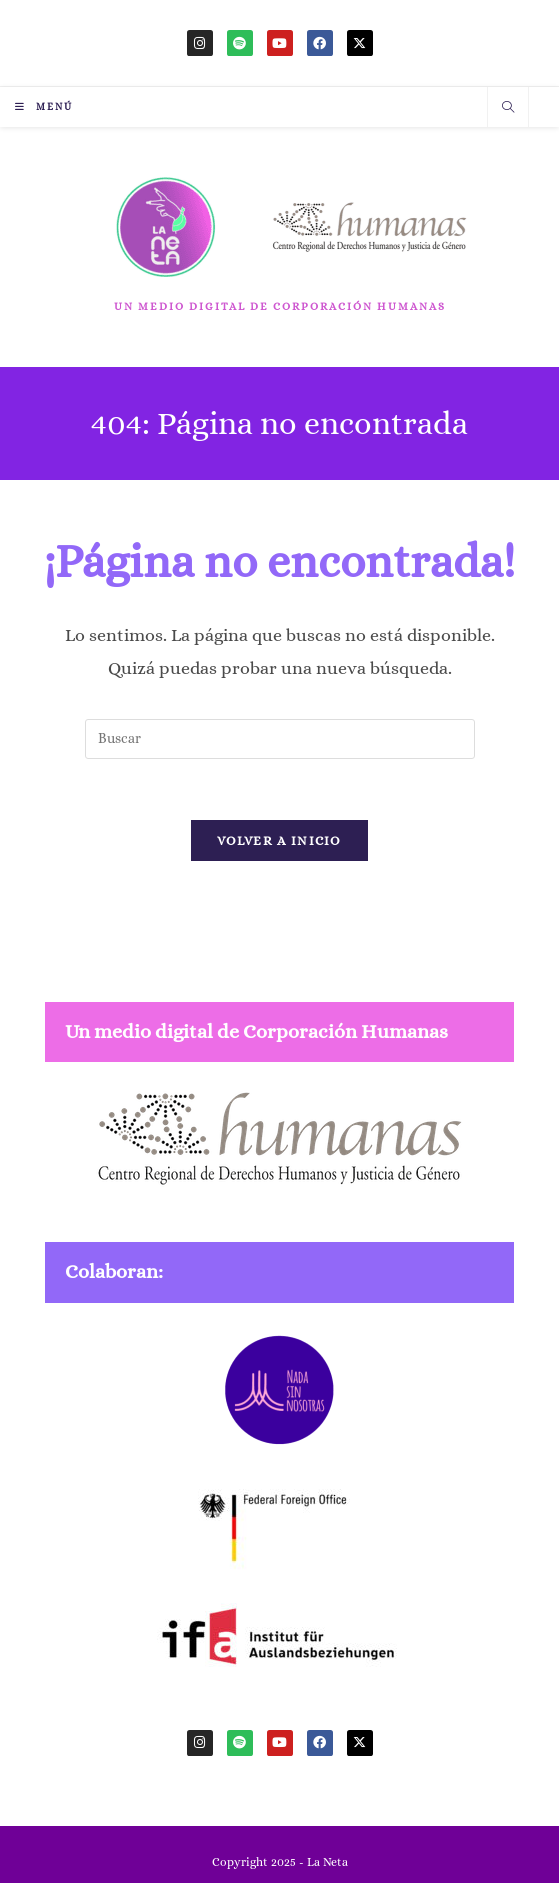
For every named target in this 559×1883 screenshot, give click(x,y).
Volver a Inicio (279, 840)
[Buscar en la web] (508, 109)
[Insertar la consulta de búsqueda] (280, 739)
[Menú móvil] (44, 106)
